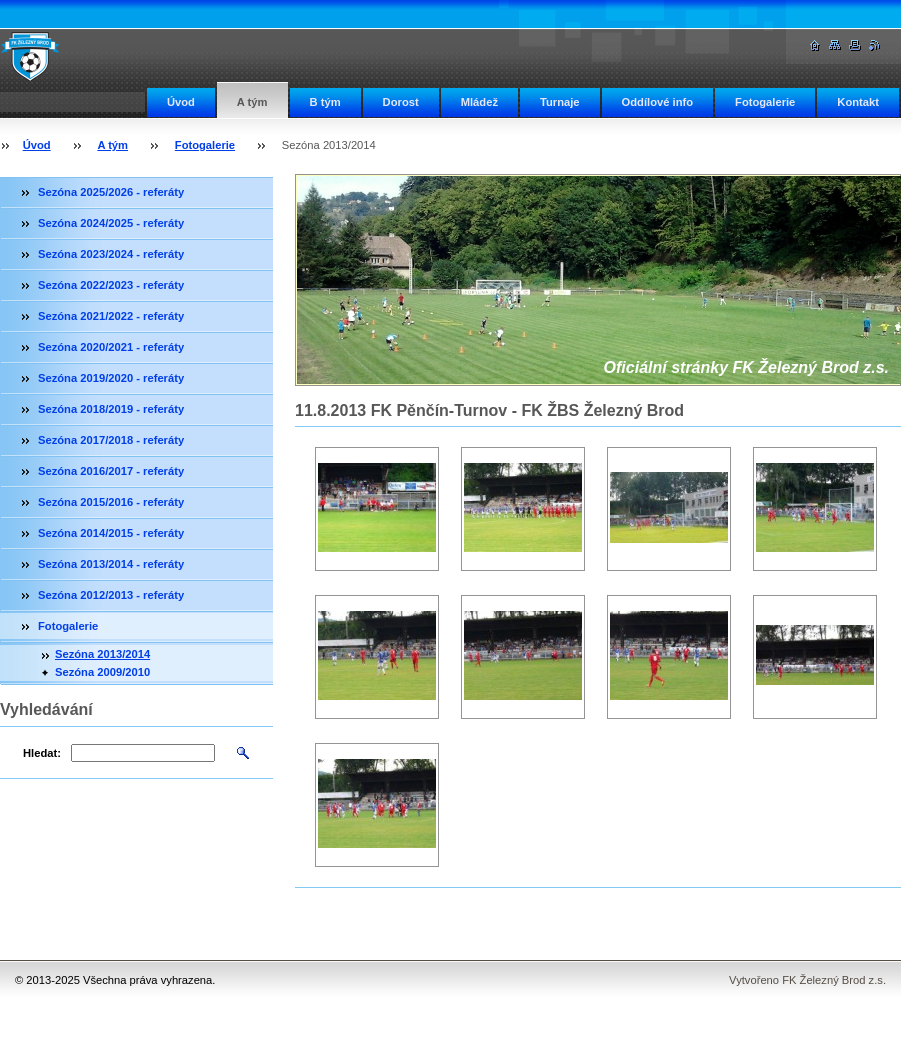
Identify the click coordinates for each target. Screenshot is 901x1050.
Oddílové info (657, 102)
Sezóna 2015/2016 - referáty (111, 502)
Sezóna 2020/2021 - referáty (111, 347)
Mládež (479, 102)
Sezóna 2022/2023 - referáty (111, 285)
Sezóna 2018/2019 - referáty (111, 409)
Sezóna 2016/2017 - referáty (111, 471)
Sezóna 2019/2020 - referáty (111, 378)
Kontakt (858, 102)
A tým (252, 102)
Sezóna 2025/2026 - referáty (111, 192)
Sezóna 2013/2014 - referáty (111, 564)
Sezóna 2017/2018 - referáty (111, 440)
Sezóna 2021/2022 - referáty (111, 316)
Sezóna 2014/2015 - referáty (111, 533)
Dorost (401, 102)
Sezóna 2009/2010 (102, 672)
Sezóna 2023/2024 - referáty (111, 254)
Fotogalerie (765, 102)
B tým (325, 102)
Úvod (181, 102)
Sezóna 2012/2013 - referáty (111, 595)
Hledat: (42, 753)
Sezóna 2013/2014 (102, 654)
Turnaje (560, 102)
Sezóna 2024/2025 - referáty (111, 223)
